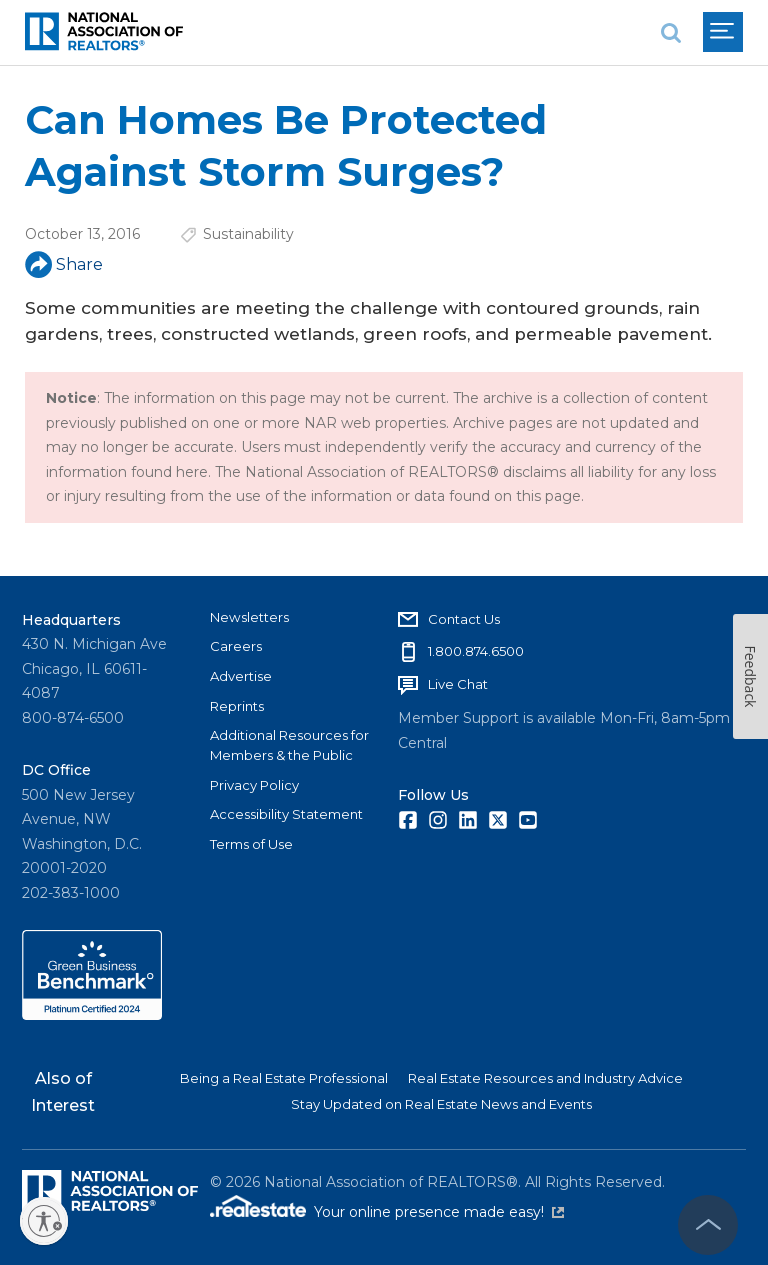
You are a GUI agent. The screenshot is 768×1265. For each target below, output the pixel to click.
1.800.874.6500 (476, 651)
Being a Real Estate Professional (284, 1078)
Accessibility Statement (286, 814)
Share (64, 264)
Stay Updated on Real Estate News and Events (441, 1104)
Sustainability (248, 234)
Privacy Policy (254, 785)
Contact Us (464, 619)
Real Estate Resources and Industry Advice (545, 1078)
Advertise (241, 676)
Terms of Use (251, 844)
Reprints (237, 706)
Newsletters (249, 617)
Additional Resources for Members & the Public (289, 745)
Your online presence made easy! (439, 1212)
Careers (236, 646)
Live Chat (458, 684)
